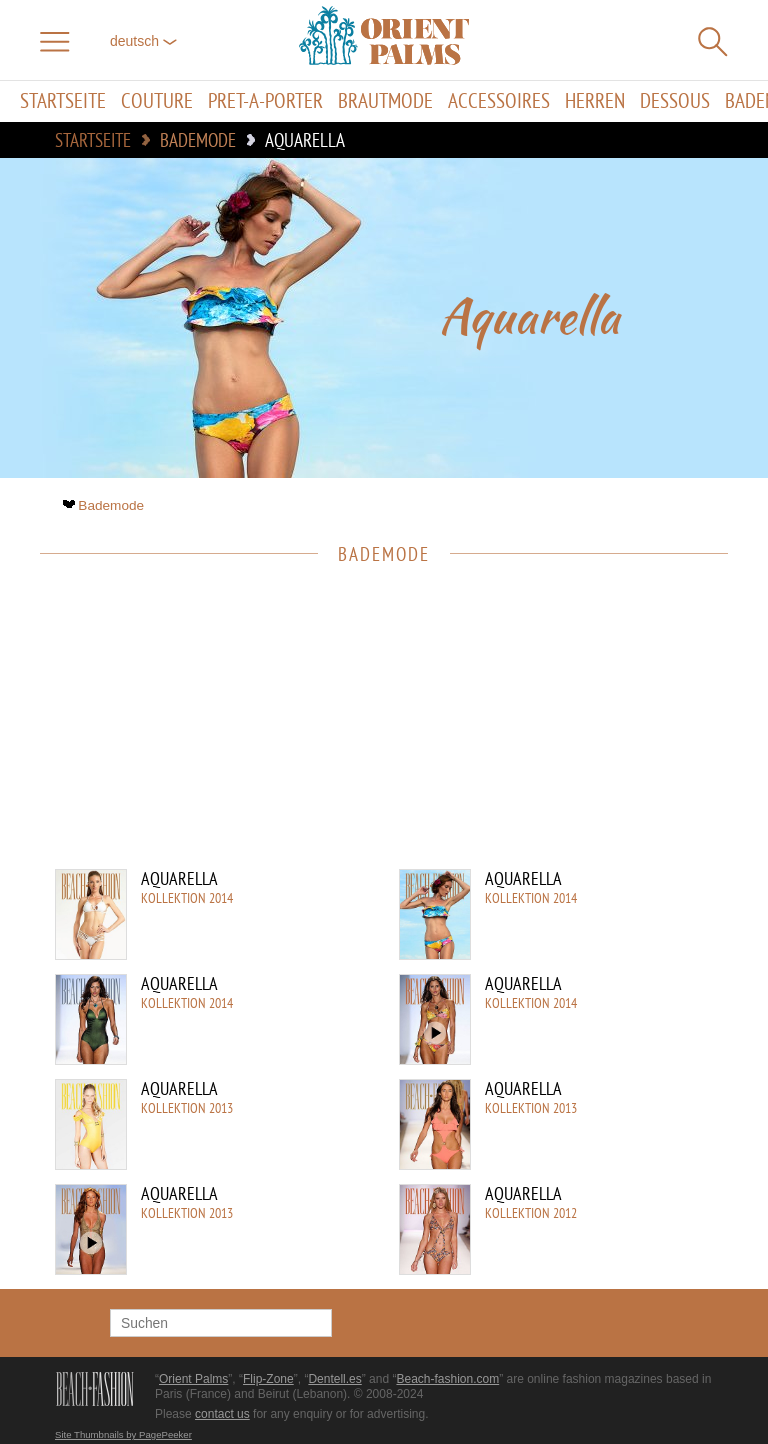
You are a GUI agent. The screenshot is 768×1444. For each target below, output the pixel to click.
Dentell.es (334, 1379)
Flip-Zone (268, 1379)
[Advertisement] (374, 729)
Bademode (105, 505)
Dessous (675, 101)
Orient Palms (193, 1379)
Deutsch (143, 41)
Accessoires (499, 101)
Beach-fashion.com (447, 1379)
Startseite (63, 101)
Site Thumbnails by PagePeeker (123, 1434)
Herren (595, 101)
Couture (157, 101)
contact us (222, 1414)
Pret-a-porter (265, 101)
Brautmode (385, 101)
